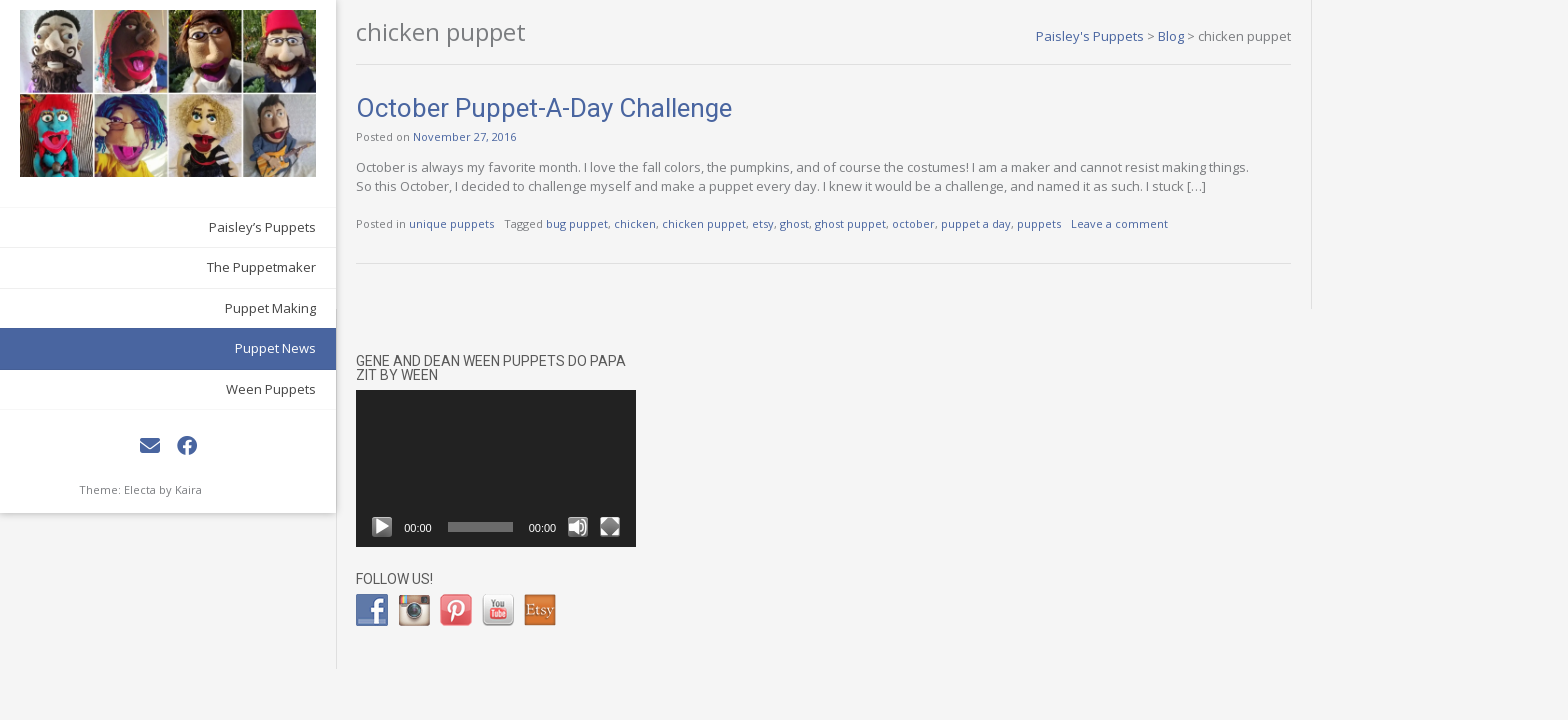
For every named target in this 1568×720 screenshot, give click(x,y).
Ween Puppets (215, 357)
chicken (579, 223)
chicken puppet (648, 223)
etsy (707, 223)
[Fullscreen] (1520, 219)
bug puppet (521, 223)
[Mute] (1488, 219)
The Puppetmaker (205, 236)
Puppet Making (214, 276)
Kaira (188, 457)
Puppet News (219, 317)
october (857, 223)
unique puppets (395, 223)
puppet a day (920, 223)
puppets (983, 223)
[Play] (1292, 219)
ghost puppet (794, 223)
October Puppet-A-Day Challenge (488, 108)
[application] (1406, 160)
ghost (738, 223)
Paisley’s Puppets (206, 195)
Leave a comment (1063, 223)
